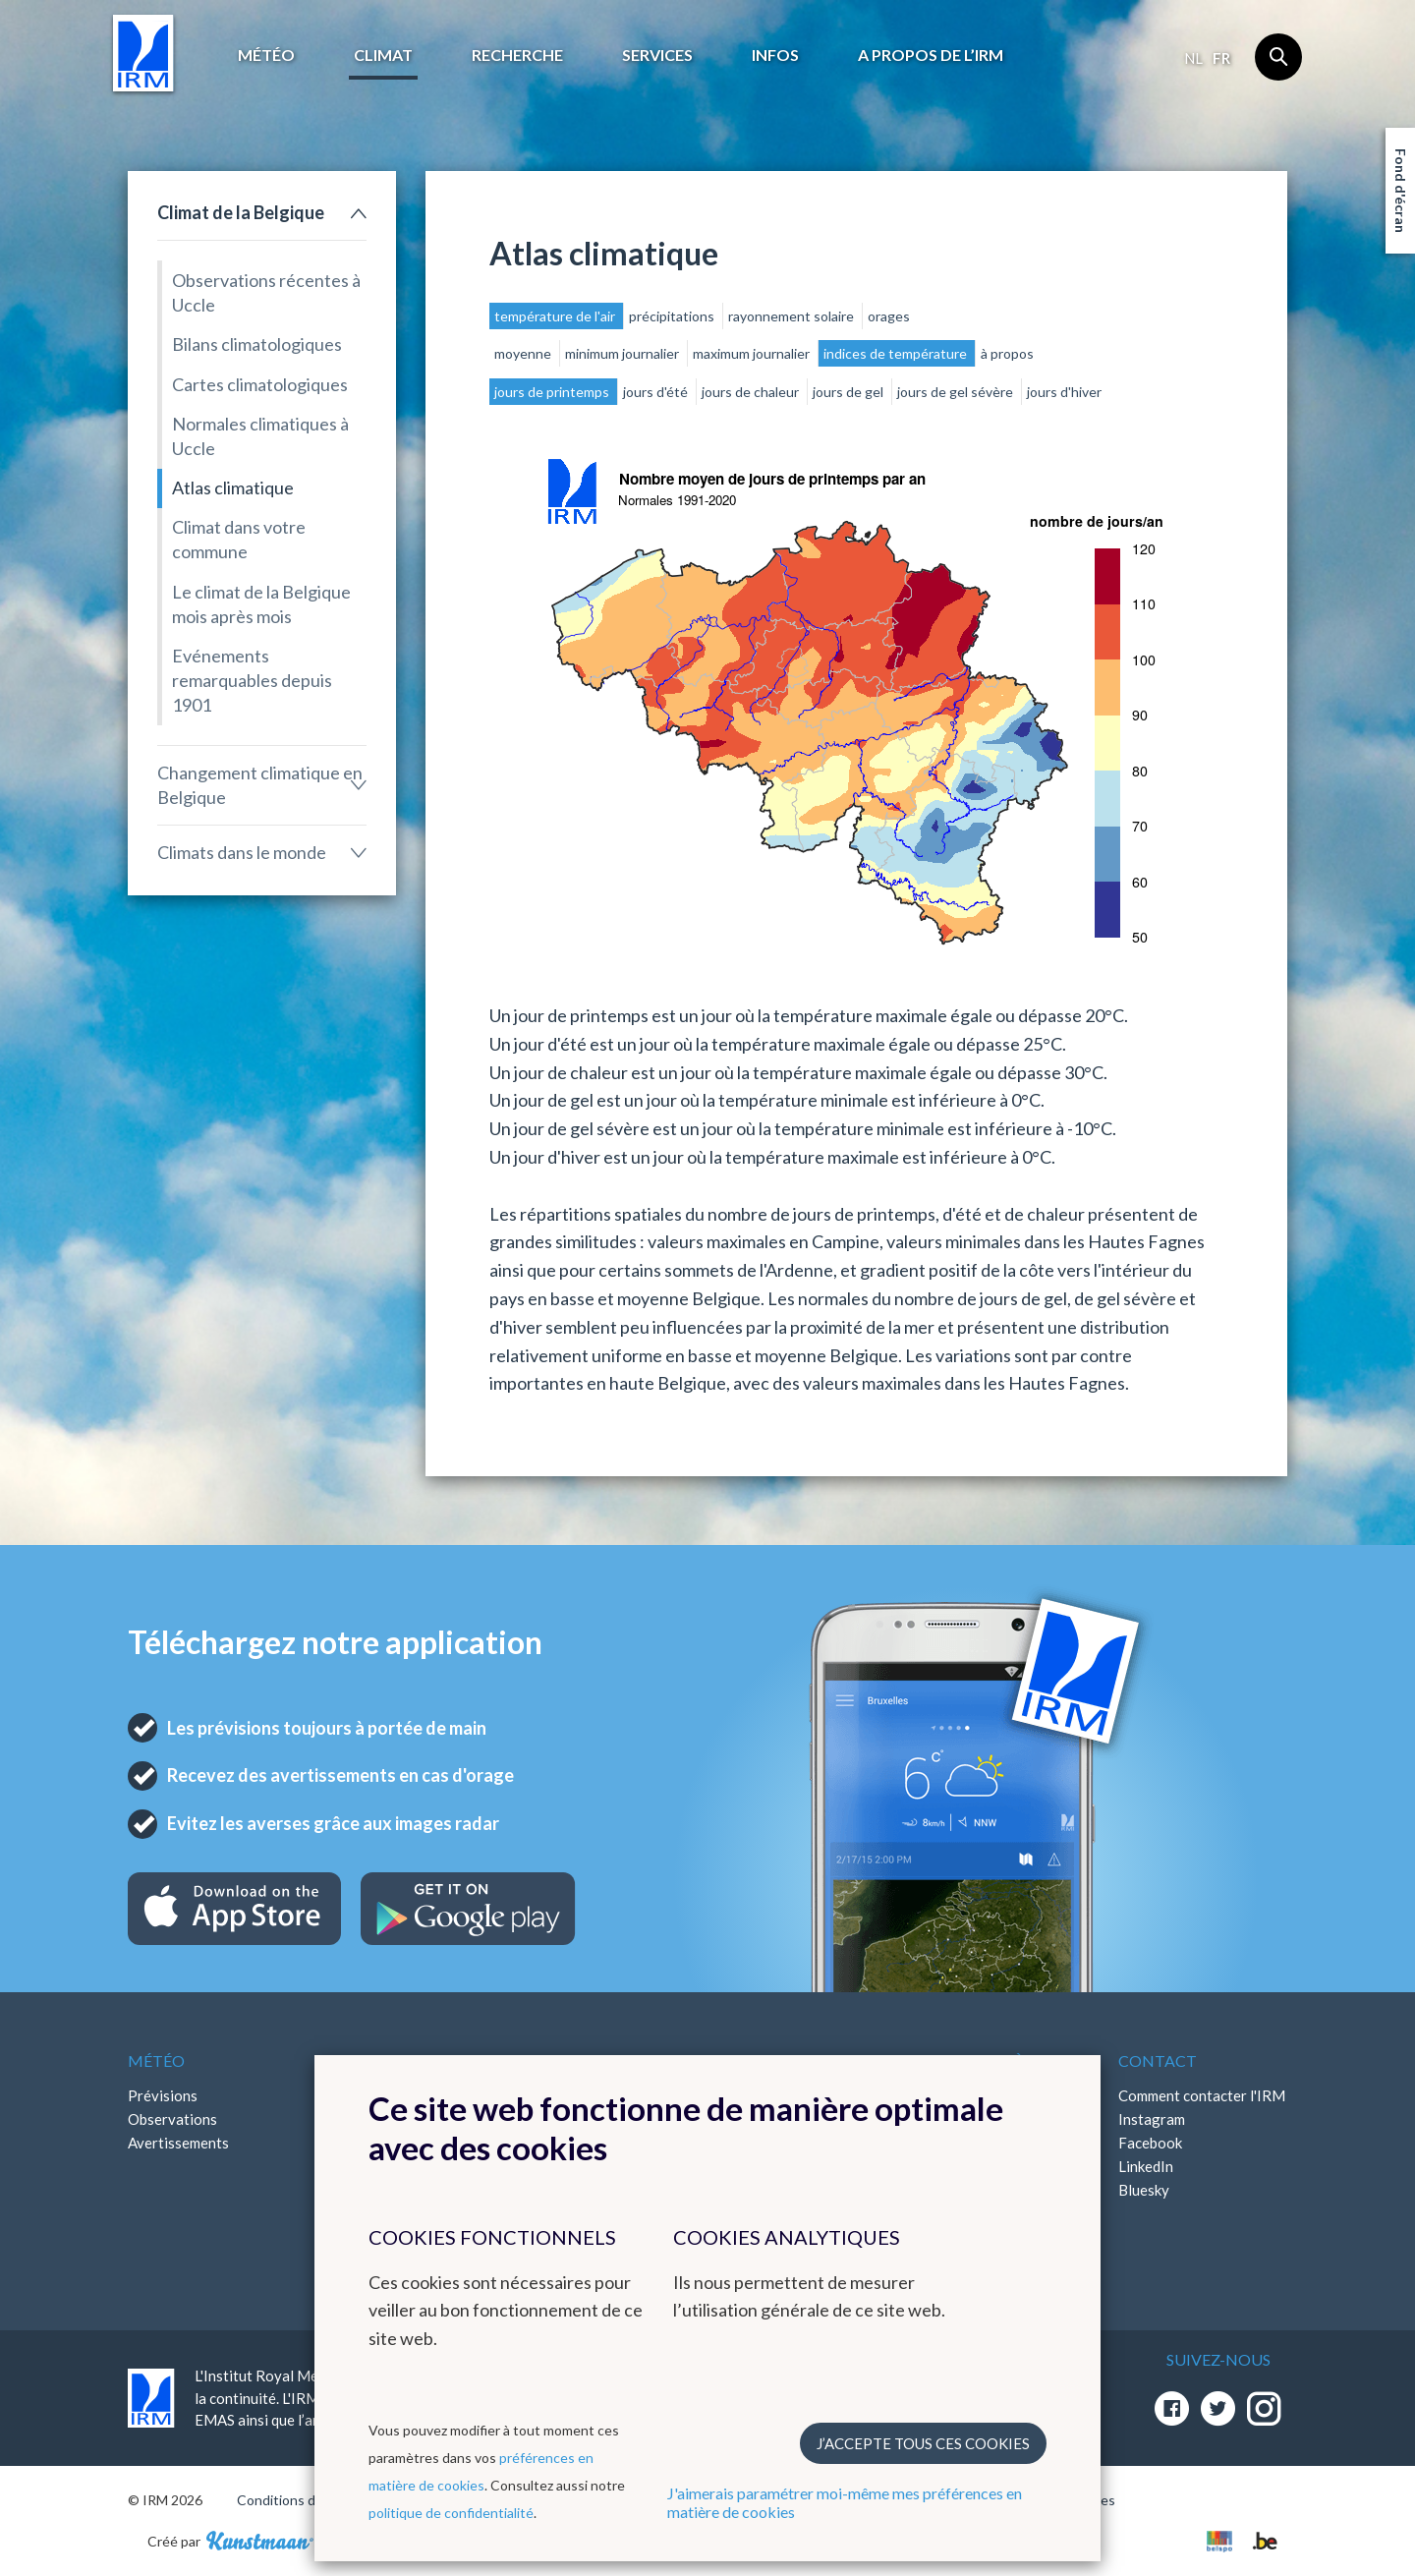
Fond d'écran (1400, 190)
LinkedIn (1145, 2166)
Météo (266, 54)
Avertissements (178, 2142)
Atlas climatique (233, 487)
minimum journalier (623, 353)
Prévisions (163, 2095)
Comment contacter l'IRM (1201, 2095)
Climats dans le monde (241, 852)
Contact (1157, 2060)
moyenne (524, 353)
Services (657, 54)
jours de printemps (553, 391)
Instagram (1151, 2119)
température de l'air (556, 316)
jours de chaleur (752, 391)
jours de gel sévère (956, 391)
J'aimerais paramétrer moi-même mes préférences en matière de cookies (844, 2502)
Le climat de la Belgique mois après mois (261, 604)
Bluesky (1143, 2190)
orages (889, 316)
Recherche (517, 54)
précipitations (673, 316)
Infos (775, 54)
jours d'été (657, 391)
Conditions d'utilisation (308, 2499)
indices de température (896, 353)
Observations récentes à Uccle (266, 292)
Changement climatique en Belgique (260, 785)
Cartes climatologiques (260, 384)
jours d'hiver (1064, 391)
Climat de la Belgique (240, 212)
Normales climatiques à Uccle (260, 436)
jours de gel (849, 391)
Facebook (1150, 2142)
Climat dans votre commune (239, 539)
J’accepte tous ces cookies (923, 2443)
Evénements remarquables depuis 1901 (252, 680)
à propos (1007, 353)
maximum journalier (753, 353)
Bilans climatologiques (257, 344)
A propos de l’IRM (930, 54)
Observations (172, 2119)
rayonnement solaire (792, 316)
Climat (383, 54)
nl (1193, 58)
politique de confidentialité (451, 2512)
